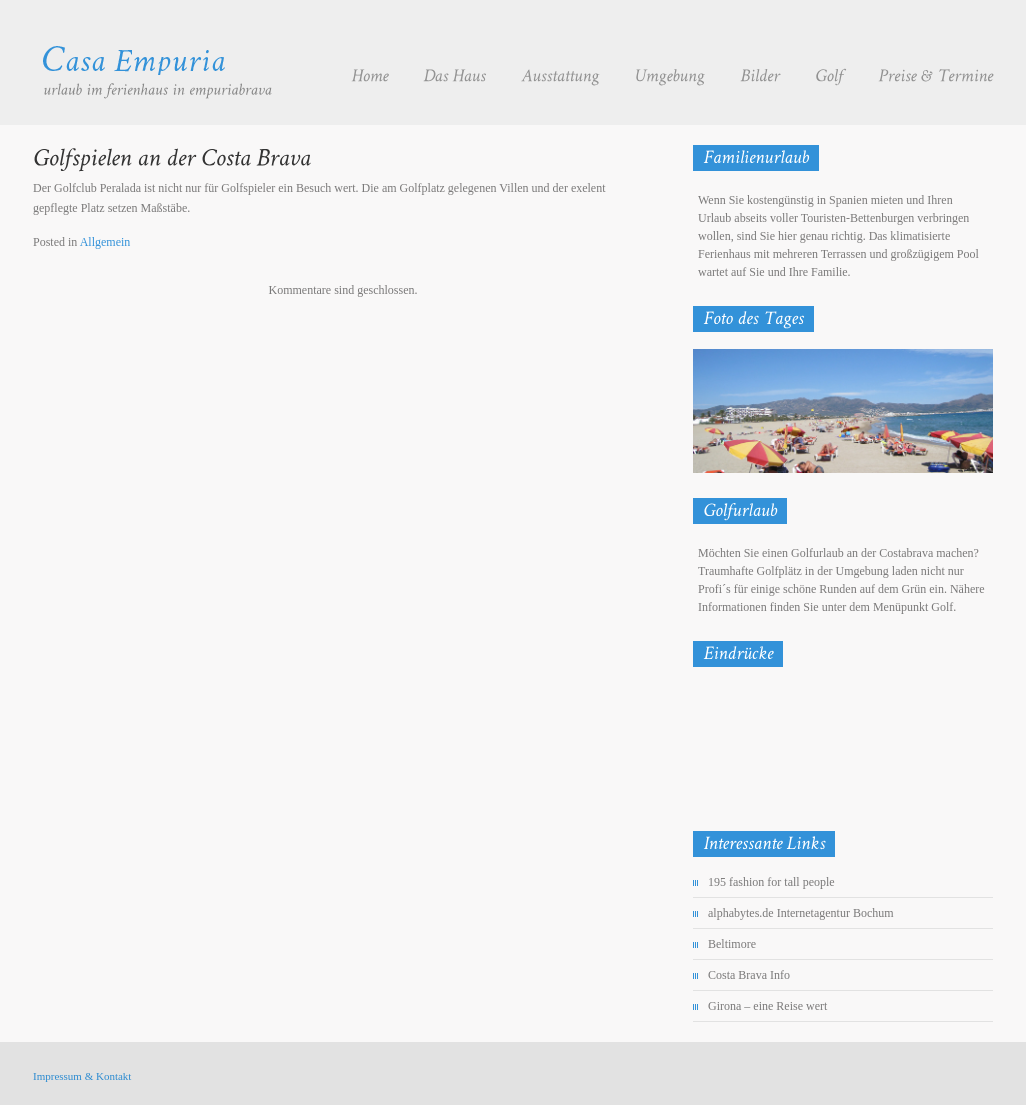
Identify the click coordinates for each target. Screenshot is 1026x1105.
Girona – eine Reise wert (767, 1006)
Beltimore (732, 944)
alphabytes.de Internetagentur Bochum (801, 913)
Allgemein (105, 242)
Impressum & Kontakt (82, 1076)
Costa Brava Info (749, 975)
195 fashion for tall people (771, 882)
